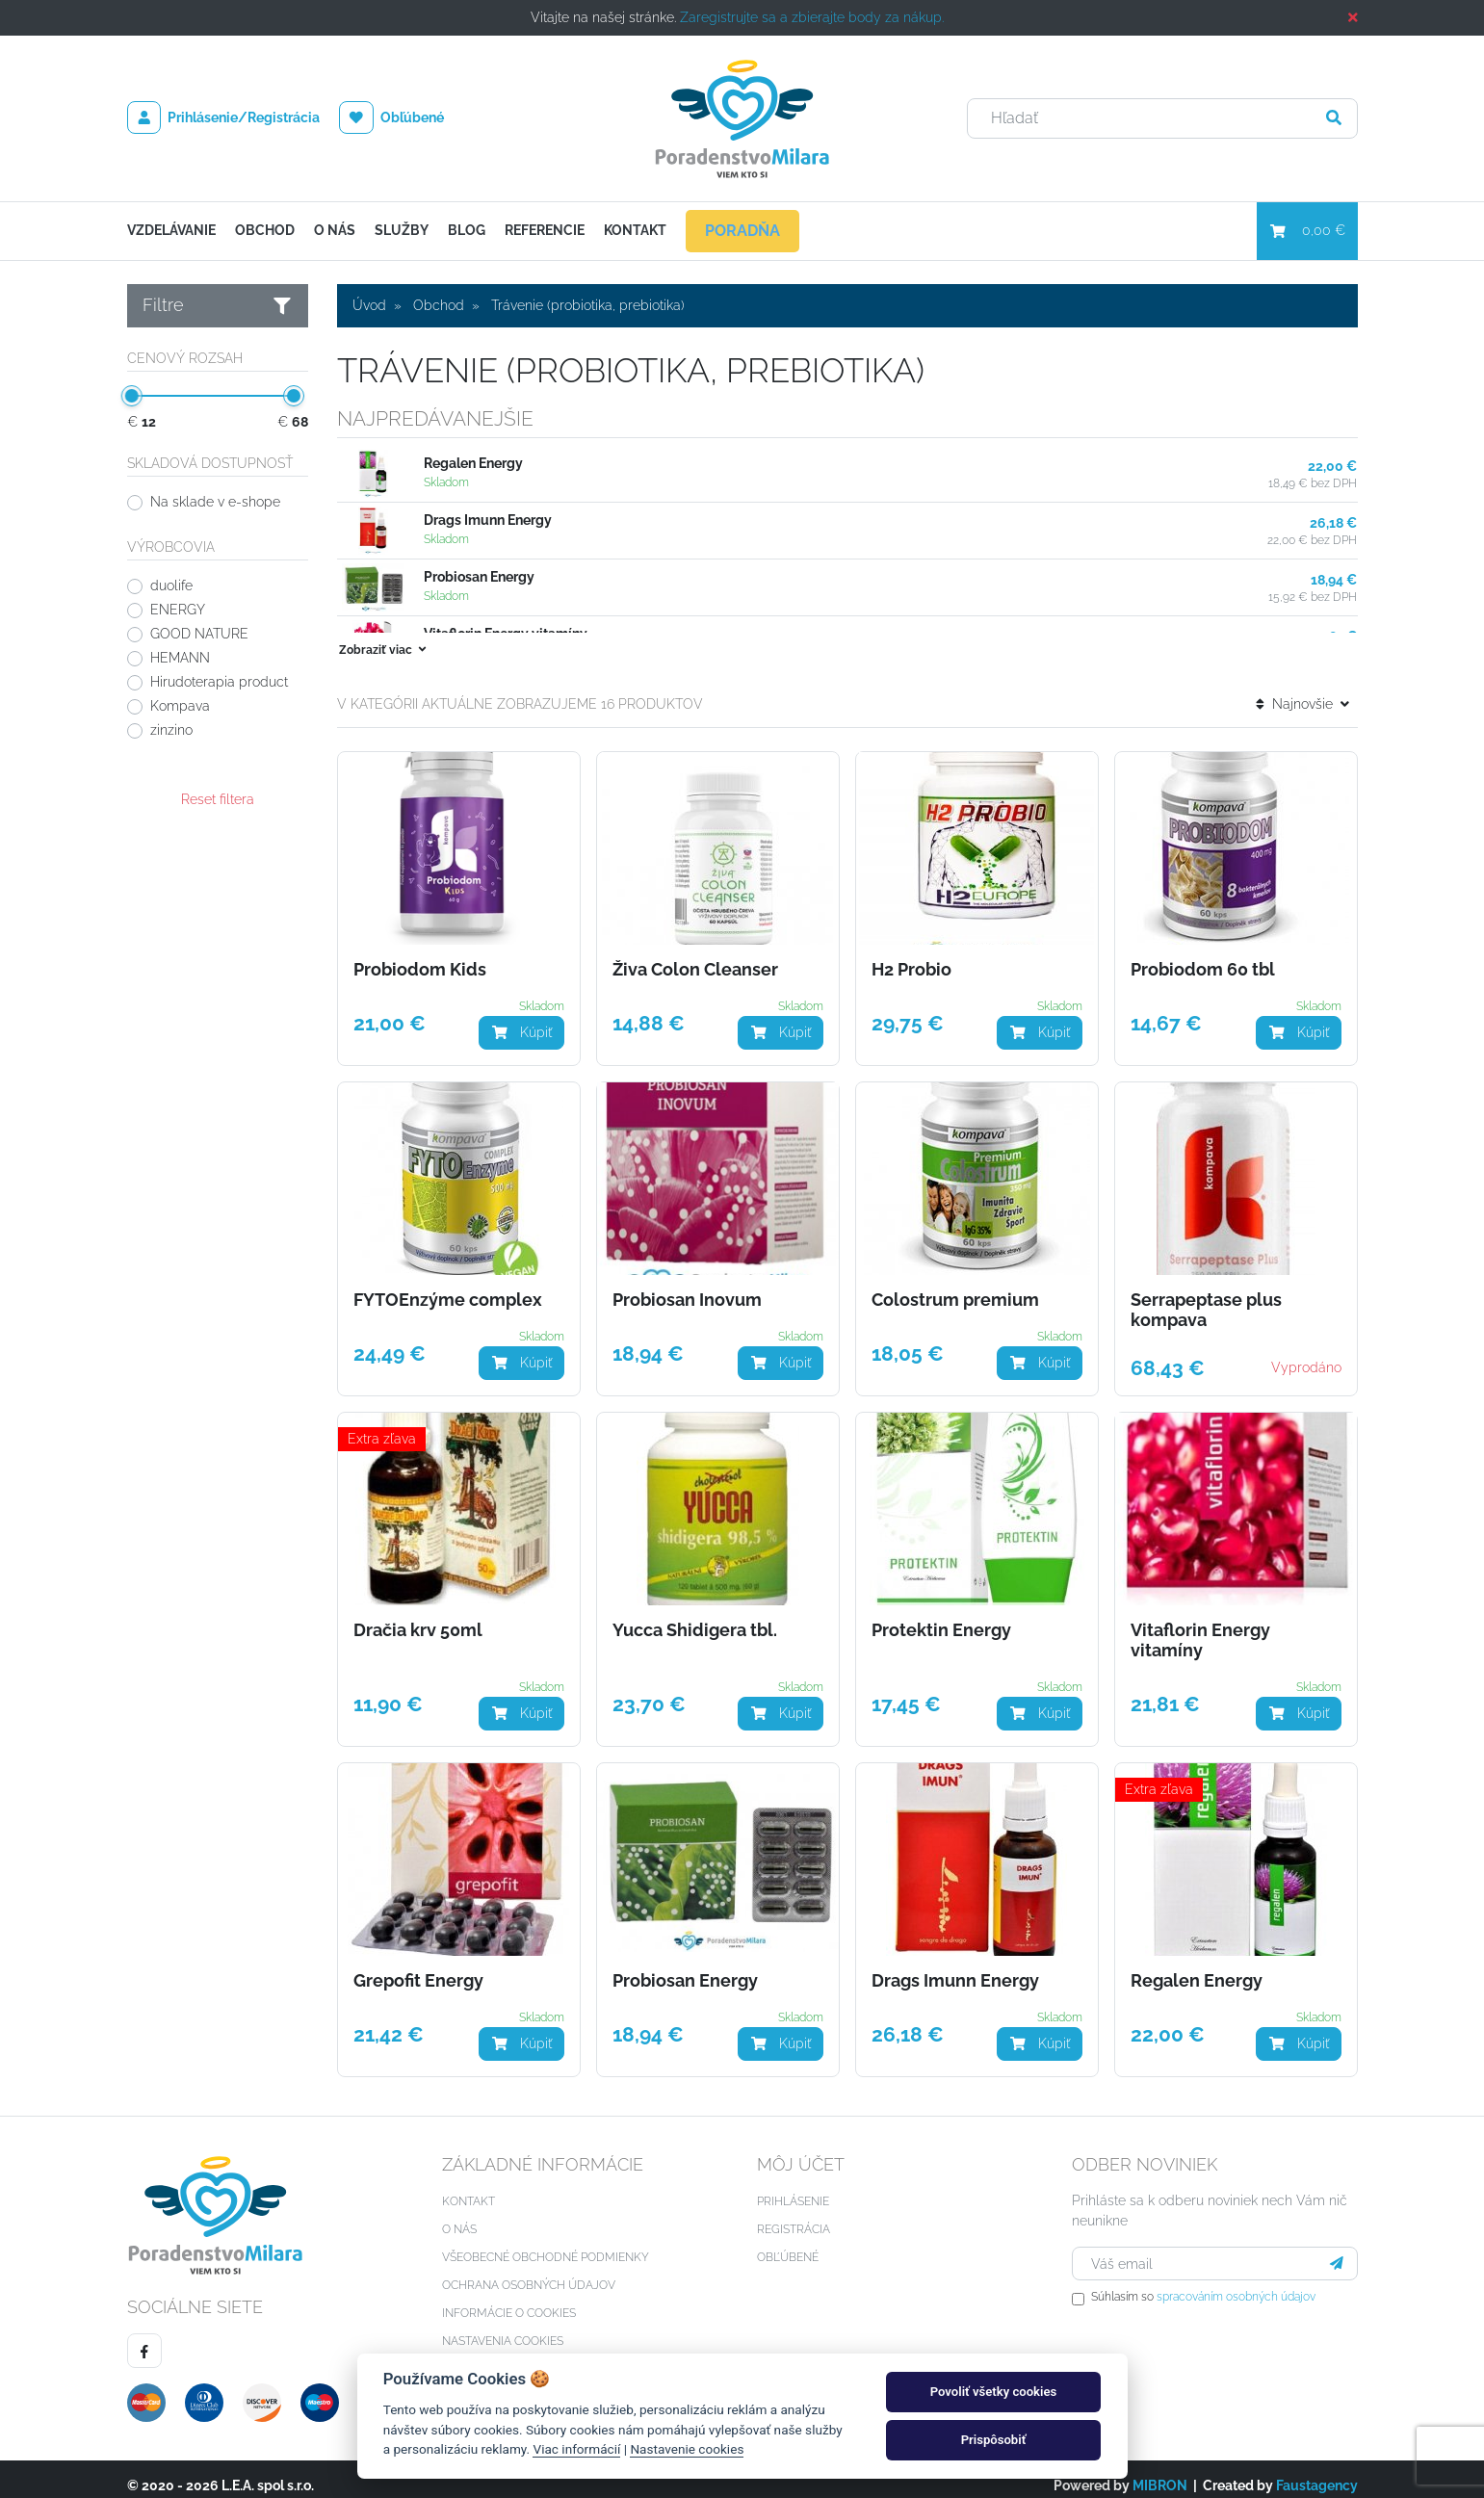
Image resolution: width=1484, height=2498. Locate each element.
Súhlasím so (1203, 2283)
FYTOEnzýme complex (447, 1286)
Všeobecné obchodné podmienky (545, 2244)
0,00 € (1307, 230)
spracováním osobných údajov (1236, 2283)
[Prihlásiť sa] (1336, 2250)
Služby (402, 230)
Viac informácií (576, 2449)
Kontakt (635, 230)
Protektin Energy (941, 1616)
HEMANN (180, 657)
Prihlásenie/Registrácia (224, 117)
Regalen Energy (473, 463)
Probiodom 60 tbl (1203, 956)
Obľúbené (391, 117)
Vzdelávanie (171, 230)
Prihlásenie (793, 2188)
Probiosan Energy (479, 577)
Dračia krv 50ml (417, 1616)
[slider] (132, 395)
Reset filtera (217, 799)
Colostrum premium (955, 1286)
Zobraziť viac (384, 636)
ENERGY (177, 609)
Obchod (265, 230)
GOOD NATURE (199, 633)
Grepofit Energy (418, 1967)
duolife (171, 585)
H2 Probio (911, 956)
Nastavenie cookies (686, 2449)
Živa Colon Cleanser (695, 956)
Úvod (369, 305)
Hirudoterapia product (219, 682)
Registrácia (793, 2216)
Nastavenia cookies (502, 2327)
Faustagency (1317, 2472)
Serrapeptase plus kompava (1206, 1296)
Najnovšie (1302, 690)
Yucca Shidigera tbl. (694, 1616)
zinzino (171, 730)
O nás (334, 230)
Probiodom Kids (419, 956)
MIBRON (1160, 2472)
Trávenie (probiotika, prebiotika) (588, 305)
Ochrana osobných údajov (528, 2271)
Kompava (180, 706)
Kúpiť (521, 1019)
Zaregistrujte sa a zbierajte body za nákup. (812, 17)
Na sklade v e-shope (215, 501)
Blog (466, 230)
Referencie (545, 230)
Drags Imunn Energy (488, 520)
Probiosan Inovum (687, 1286)
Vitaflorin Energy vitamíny (1200, 1627)
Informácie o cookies (509, 2299)
